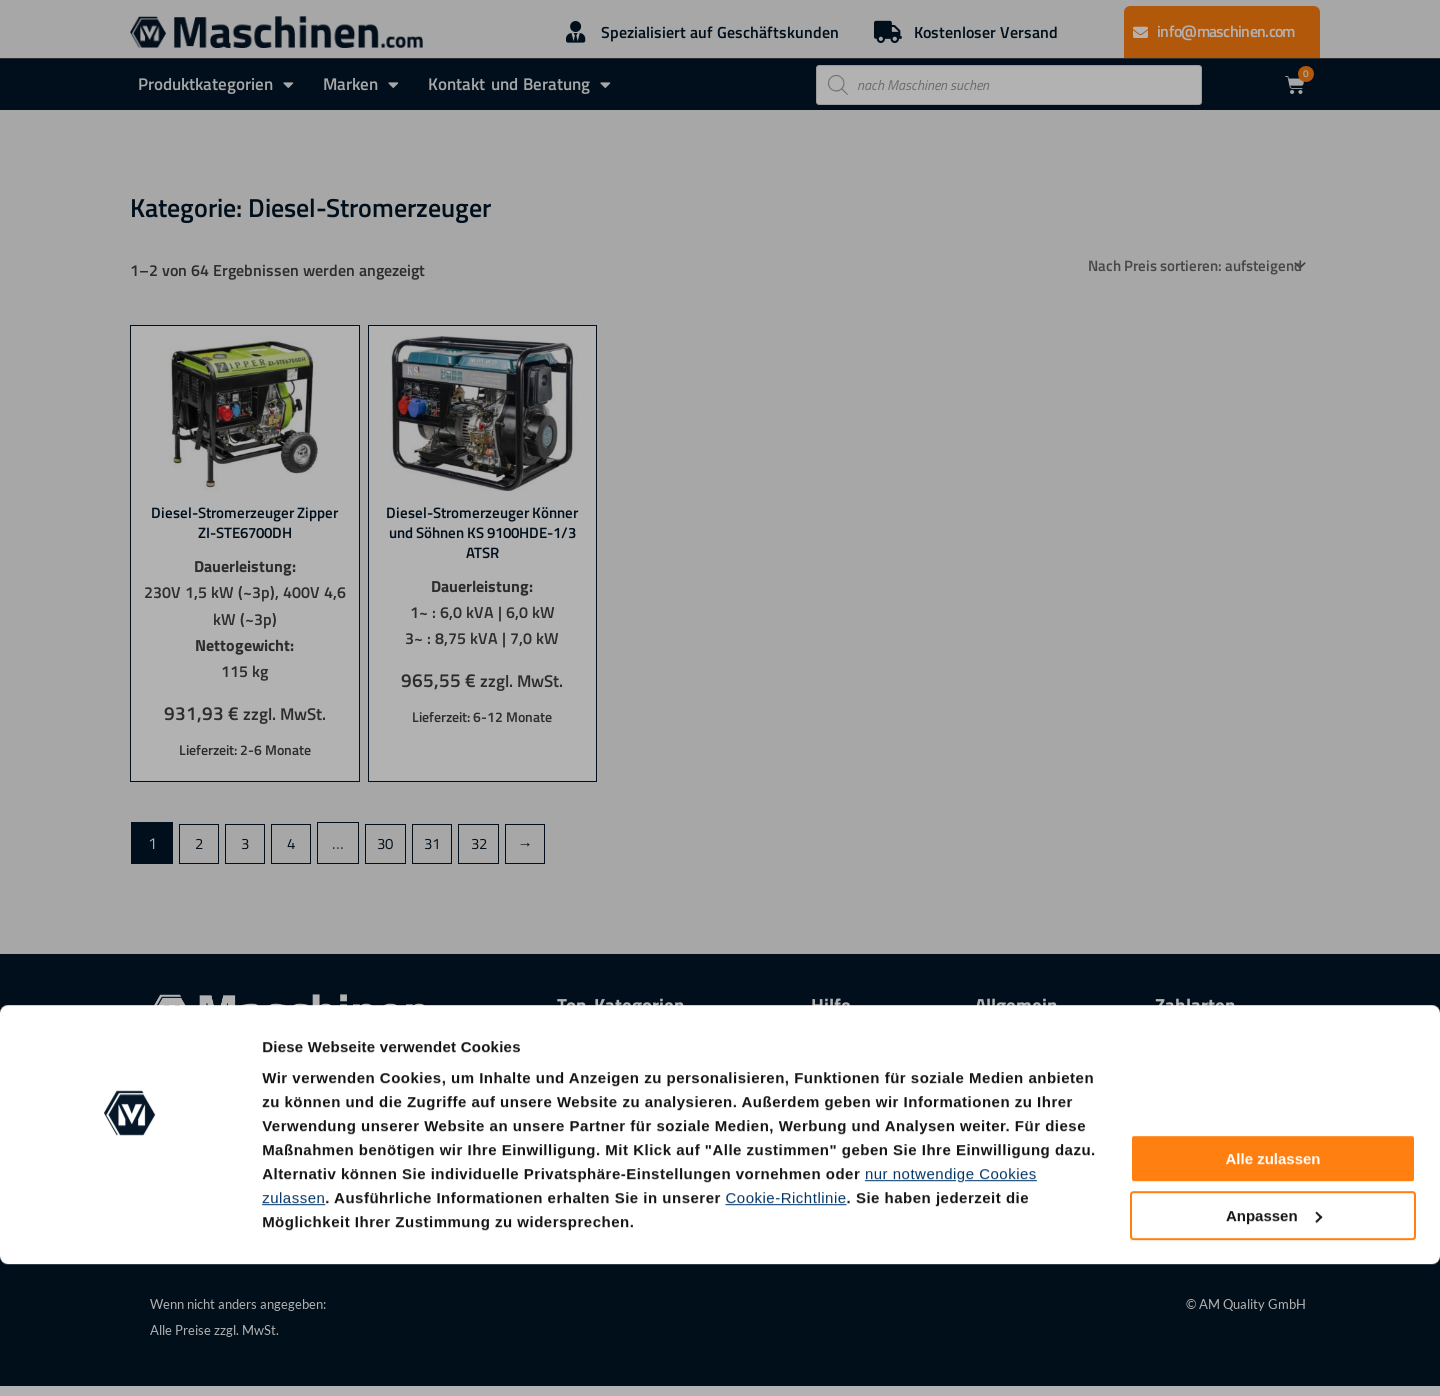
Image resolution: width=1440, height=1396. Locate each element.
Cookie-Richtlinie (786, 1329)
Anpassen (1274, 1347)
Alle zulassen (1272, 1291)
